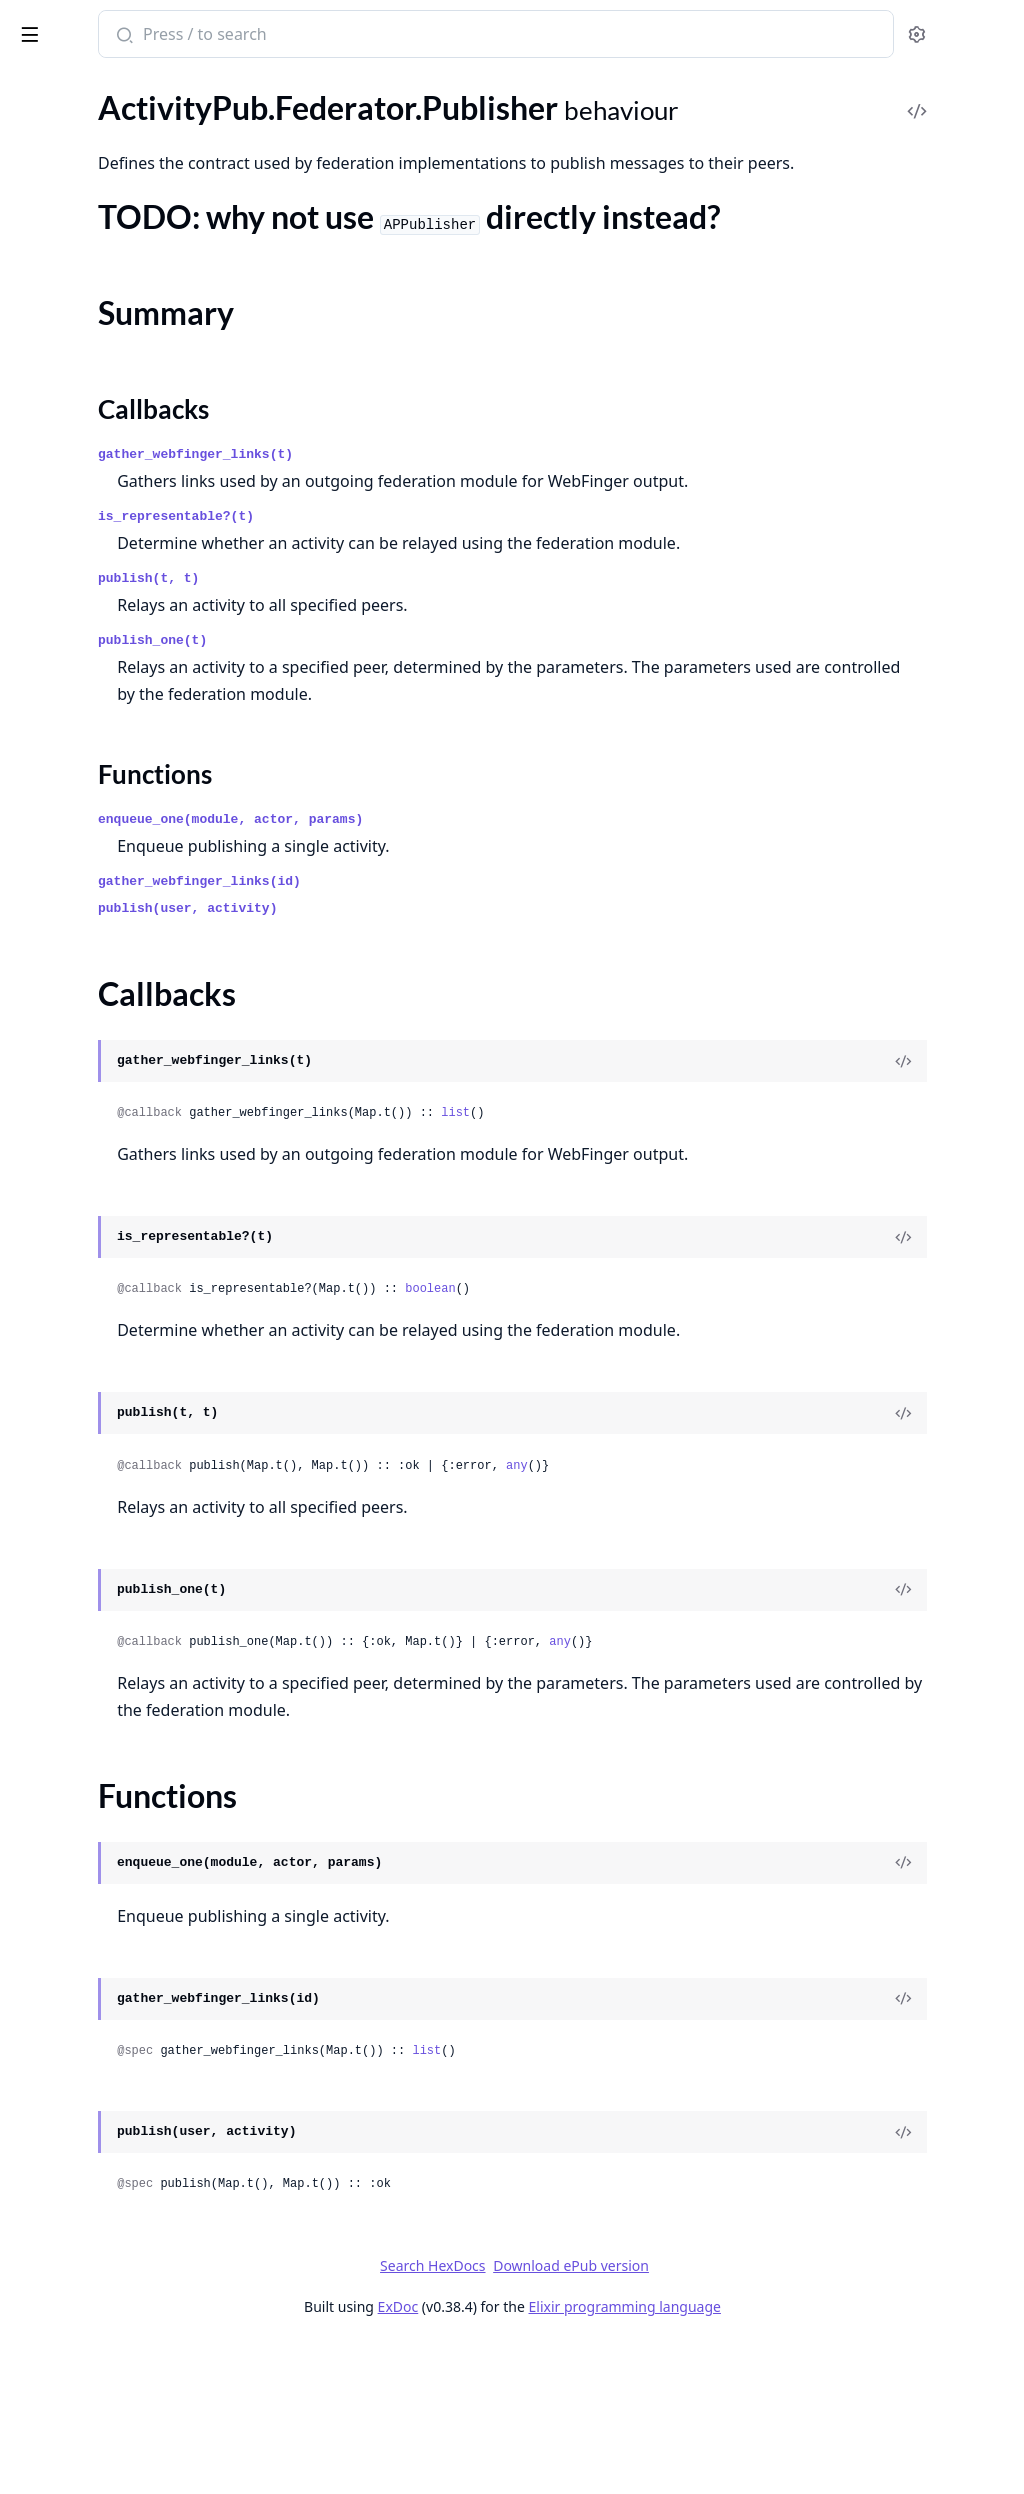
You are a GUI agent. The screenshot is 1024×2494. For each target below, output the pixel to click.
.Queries (43, 875)
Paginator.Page (66, 2375)
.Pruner (39, 821)
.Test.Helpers (57, 1037)
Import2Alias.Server (83, 2267)
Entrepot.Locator (73, 2024)
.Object (39, 794)
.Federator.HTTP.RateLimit (104, 108)
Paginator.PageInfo (80, 2402)
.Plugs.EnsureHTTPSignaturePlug (128, 1442)
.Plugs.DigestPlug (74, 1415)
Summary (67, 278)
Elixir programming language (774, 2456)
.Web (31, 1145)
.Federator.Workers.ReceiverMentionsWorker (142, 551)
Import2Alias (59, 2213)
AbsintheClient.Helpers (95, 1781)
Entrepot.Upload (72, 2159)
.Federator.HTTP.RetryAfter (107, 189)
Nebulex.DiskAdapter (88, 2294)
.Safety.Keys (55, 1010)
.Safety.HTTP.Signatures (95, 983)
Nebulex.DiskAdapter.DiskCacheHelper (142, 2321)
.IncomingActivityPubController (124, 1334)
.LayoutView (57, 1361)
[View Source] (940, 1211)
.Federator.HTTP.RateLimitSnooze (129, 135)
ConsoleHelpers (69, 1808)
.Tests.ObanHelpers (80, 1091)
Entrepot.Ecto (62, 1916)
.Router (39, 1604)
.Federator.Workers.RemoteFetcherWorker (142, 632)
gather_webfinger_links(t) (457, 577)
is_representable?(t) (438, 666)
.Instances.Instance (79, 713)
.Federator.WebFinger (88, 389)
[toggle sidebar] (273, 31)
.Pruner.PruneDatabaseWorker (121, 848)
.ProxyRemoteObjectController (122, 1550)
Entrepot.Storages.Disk (93, 2078)
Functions (69, 326)
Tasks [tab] (219, 89)
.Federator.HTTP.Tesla (87, 216)
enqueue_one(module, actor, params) (492, 969)
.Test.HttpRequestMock (95, 1064)
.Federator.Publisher (83, 243)
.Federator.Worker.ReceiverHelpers (134, 443)
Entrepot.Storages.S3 (86, 2132)
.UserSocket (55, 1658)
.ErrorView (51, 1307)
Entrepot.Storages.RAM (96, 2105)
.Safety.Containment (84, 929)
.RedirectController (80, 1577)
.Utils (32, 1118)
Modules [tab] (120, 89)
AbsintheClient (66, 1754)
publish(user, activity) (449, 1058)
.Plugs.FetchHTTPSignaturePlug (123, 1469)
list (717, 1263)
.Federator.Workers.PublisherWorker (141, 497)
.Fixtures (44, 659)
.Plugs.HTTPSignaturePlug (104, 1496)
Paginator (48, 2348)
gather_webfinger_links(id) (461, 1031)
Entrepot (45, 1889)
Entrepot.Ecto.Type (79, 1943)
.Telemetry (49, 1631)
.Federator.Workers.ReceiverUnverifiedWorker (142, 578)
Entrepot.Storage (73, 2051)
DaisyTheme (57, 1835)
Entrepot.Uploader (79, 2186)
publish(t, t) (410, 728)
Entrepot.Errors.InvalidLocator (119, 1970)
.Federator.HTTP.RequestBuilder (124, 162)
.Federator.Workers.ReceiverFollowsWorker (142, 524)
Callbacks (68, 302)
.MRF (32, 740)
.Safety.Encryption (76, 956)
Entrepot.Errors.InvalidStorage (119, 1997)
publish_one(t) (414, 790)
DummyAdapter (69, 1862)
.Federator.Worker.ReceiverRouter (131, 470)
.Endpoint (47, 1253)
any (779, 1616)
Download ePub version (721, 2415)
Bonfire (93, 26)
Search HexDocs (582, 2416)
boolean (692, 1439)
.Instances (48, 686)
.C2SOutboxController (92, 1226)
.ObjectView (56, 1388)
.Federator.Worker (76, 416)
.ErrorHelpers (60, 1280)
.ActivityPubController (92, 1172)
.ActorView (52, 1199)
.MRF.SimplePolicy (77, 767)
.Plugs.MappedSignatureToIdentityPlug (142, 1523)
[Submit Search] (384, 36)
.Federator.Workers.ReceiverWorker (137, 605)
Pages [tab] (36, 89)
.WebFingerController (89, 1685)
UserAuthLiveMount (86, 2429)
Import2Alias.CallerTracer (103, 2240)
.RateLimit (49, 902)
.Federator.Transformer (92, 362)
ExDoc (547, 2456)
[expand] (280, 166)
